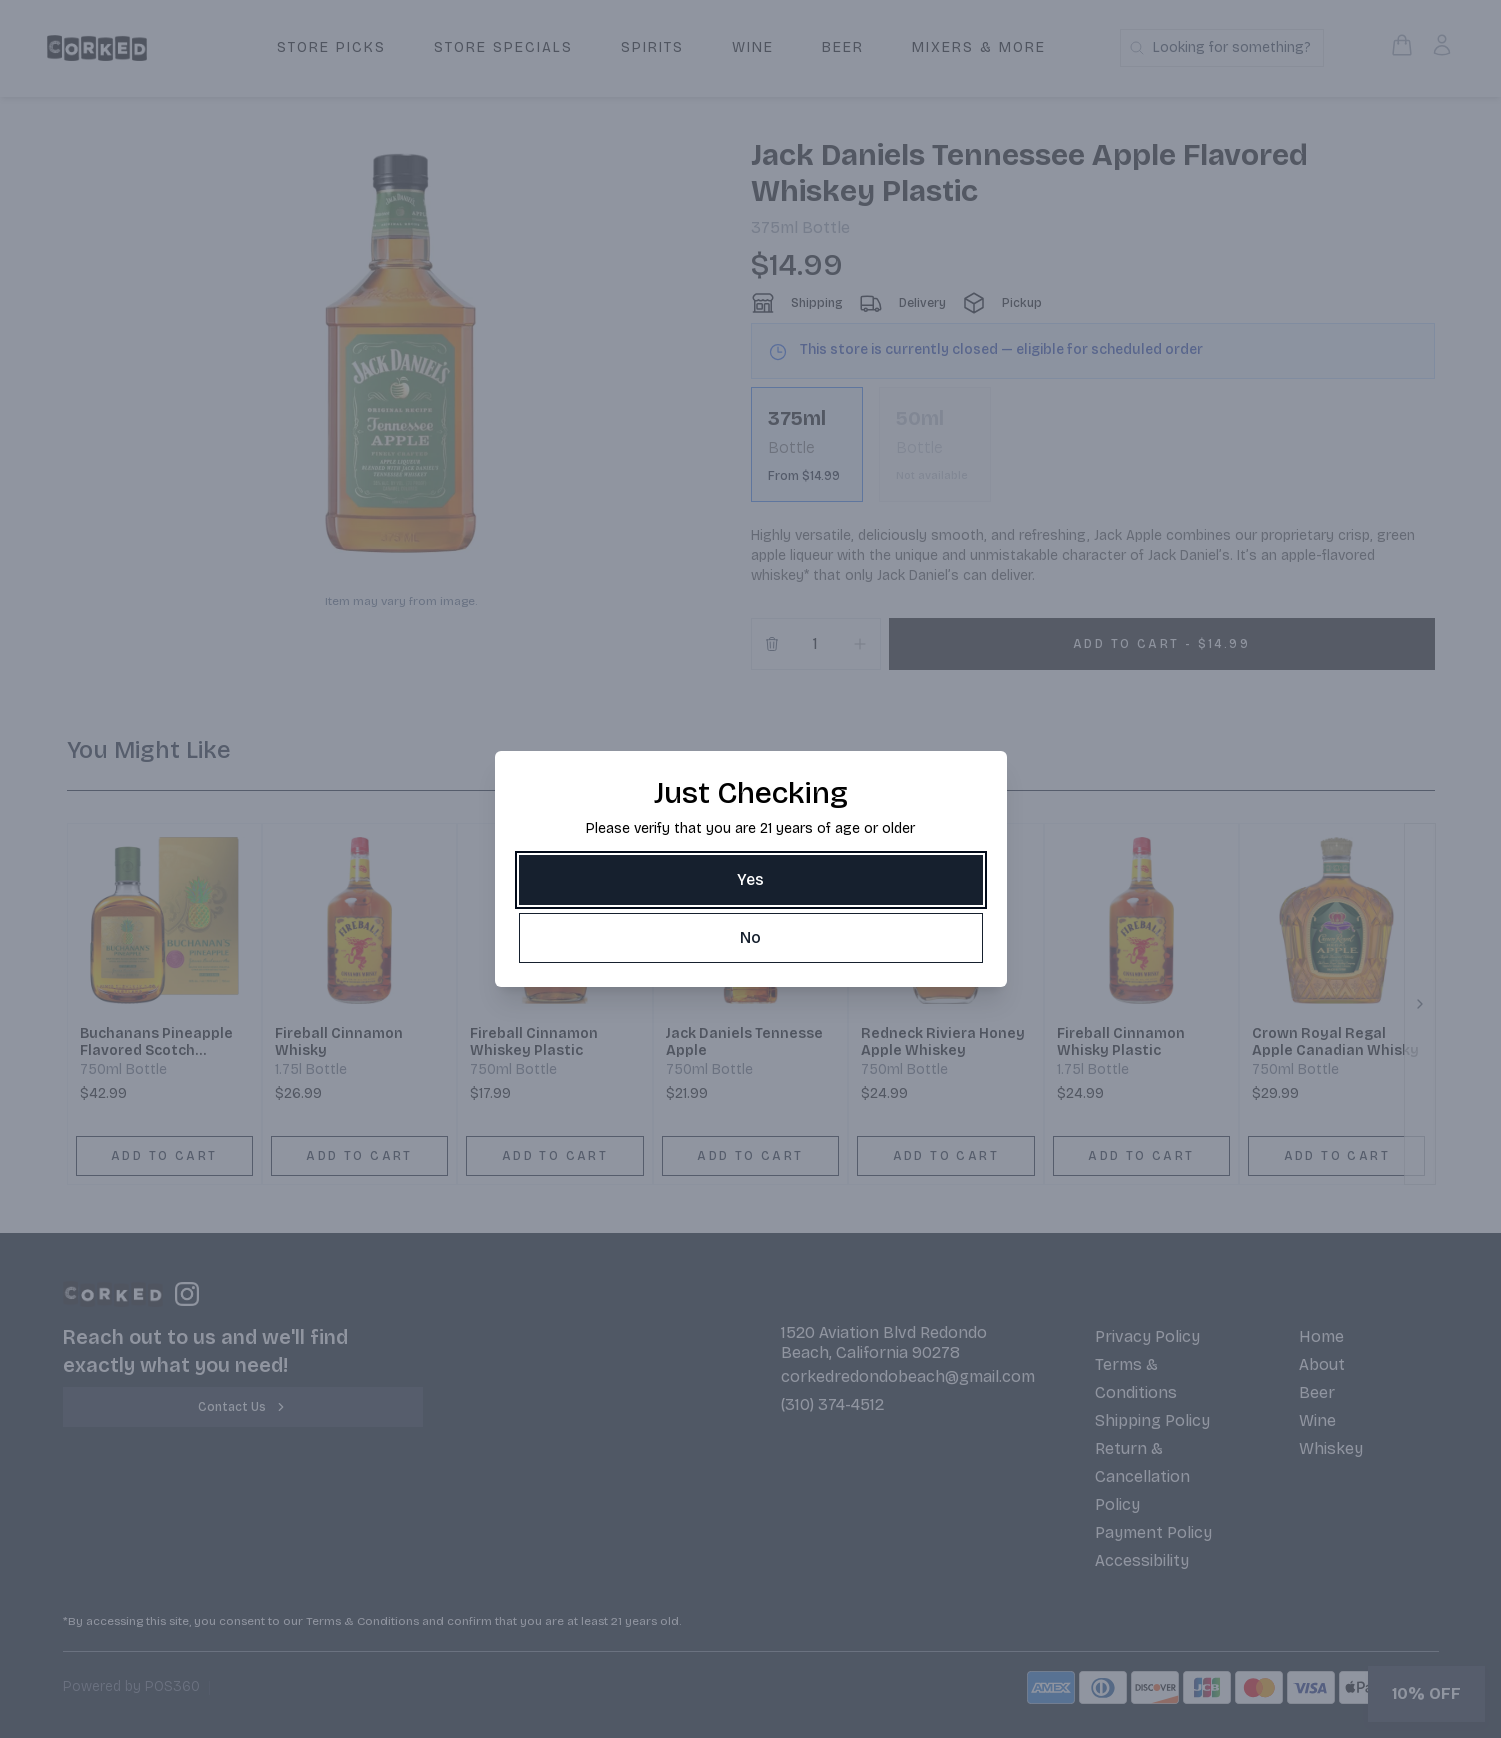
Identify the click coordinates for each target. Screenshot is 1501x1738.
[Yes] (751, 880)
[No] (751, 938)
